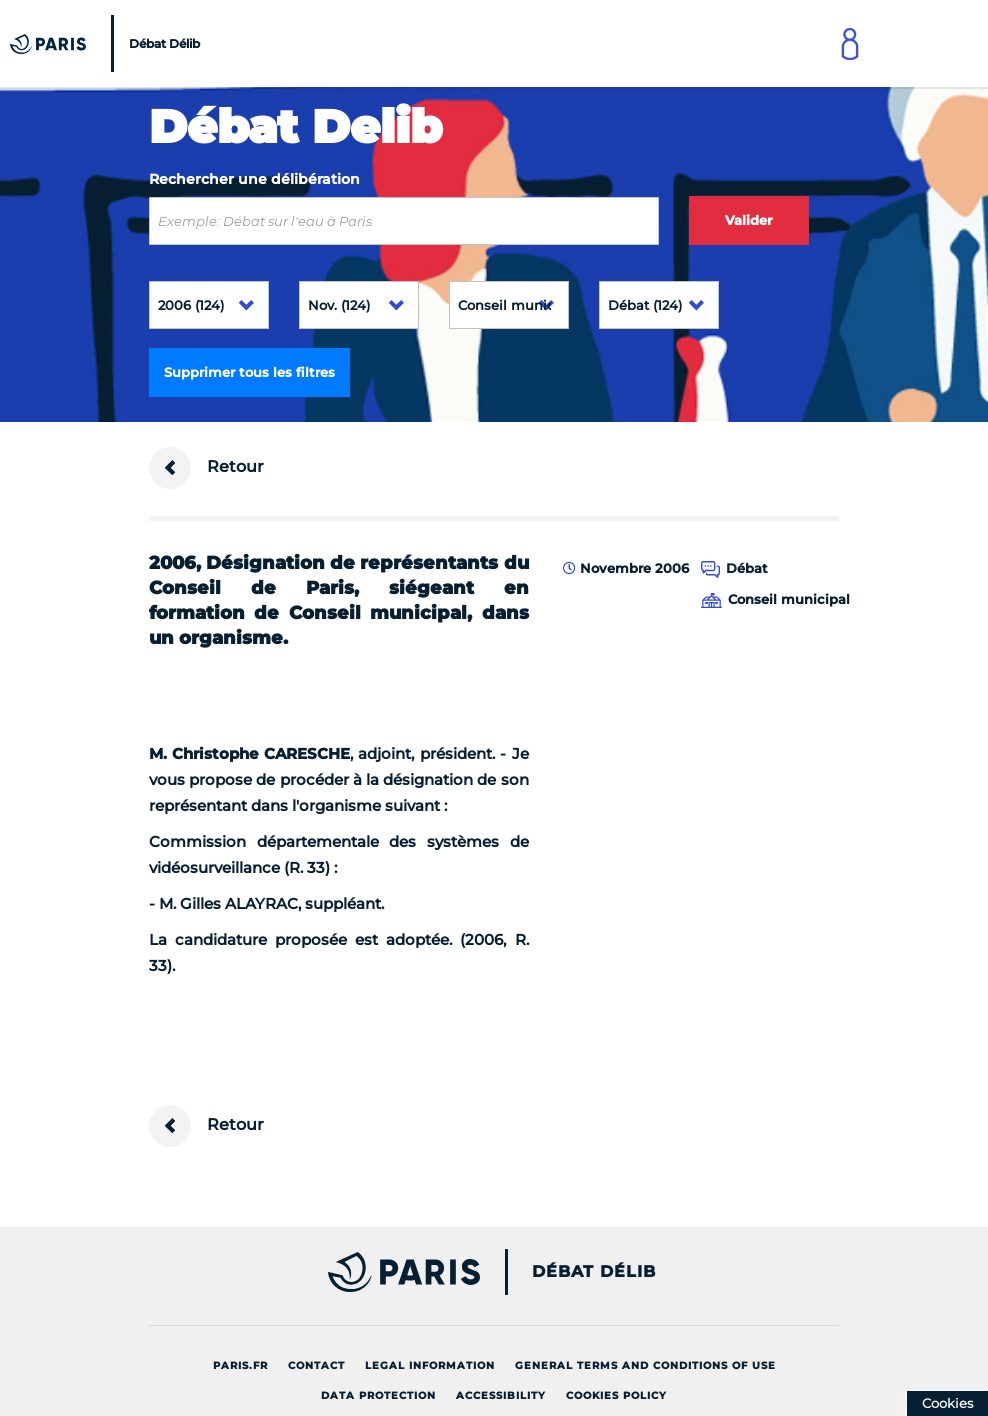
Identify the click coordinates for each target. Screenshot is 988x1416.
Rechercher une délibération (254, 179)
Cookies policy (616, 1395)
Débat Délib (594, 1272)
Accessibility (501, 1395)
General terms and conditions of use (645, 1365)
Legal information (430, 1365)
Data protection (378, 1395)
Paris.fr (240, 1365)
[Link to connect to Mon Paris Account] (850, 43)
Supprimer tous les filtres (249, 372)
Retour (206, 468)
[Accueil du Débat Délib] (107, 43)
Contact (316, 1365)
